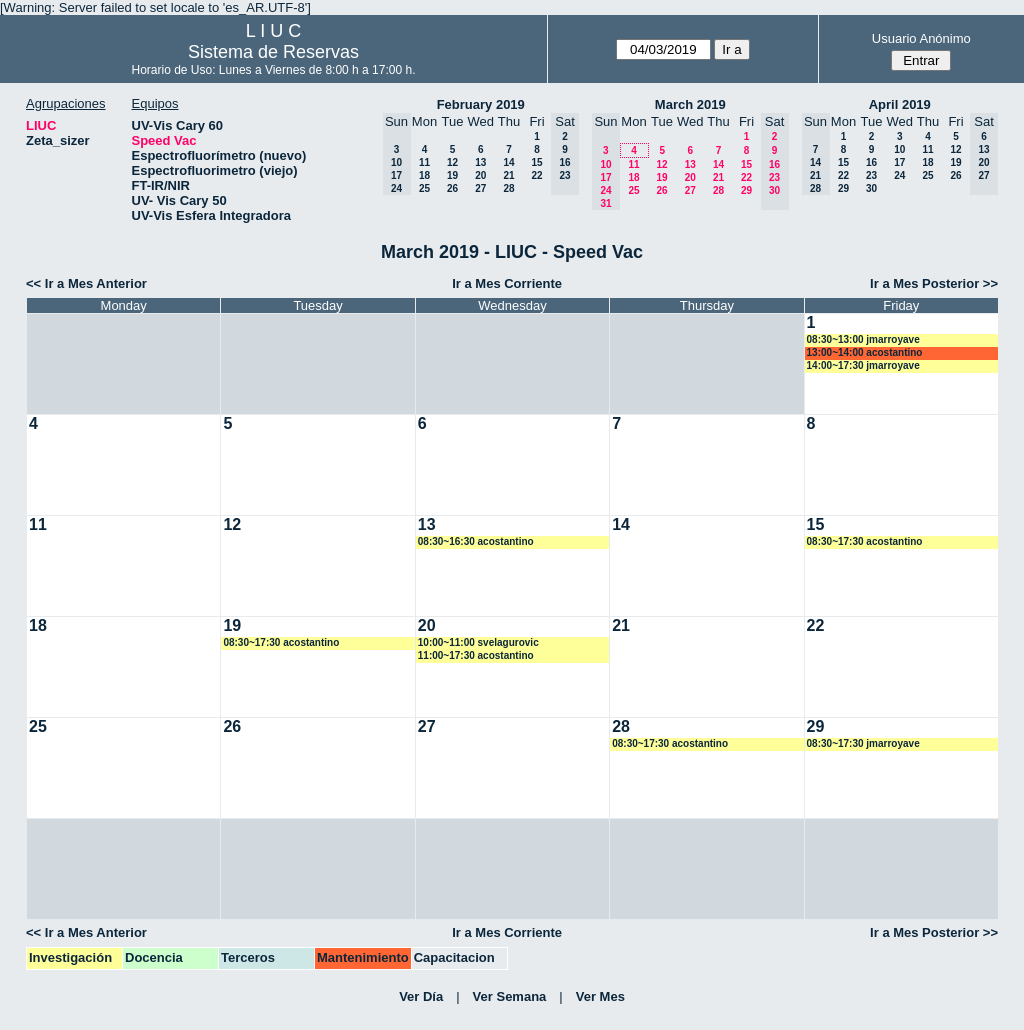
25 (424, 188)
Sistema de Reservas (273, 52)
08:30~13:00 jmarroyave (863, 339)
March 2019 (690, 104)
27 (480, 188)
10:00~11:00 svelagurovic (478, 642)
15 (536, 162)
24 (899, 175)
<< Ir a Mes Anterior (86, 283)
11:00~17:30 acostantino (476, 655)
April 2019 (900, 104)
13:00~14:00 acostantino (865, 352)
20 (480, 175)
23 (871, 175)
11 (424, 162)
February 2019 (481, 104)
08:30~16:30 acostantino (476, 541)
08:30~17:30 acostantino (865, 541)
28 (508, 188)
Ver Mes (600, 996)
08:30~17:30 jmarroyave (863, 743)
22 (536, 175)
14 (508, 162)
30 (871, 188)
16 (871, 162)
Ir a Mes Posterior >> (934, 283)
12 (452, 162)
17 (899, 162)
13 (480, 162)
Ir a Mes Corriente (507, 283)
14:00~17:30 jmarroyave (863, 365)
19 (452, 175)
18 (424, 175)
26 (452, 188)
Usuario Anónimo (921, 38)
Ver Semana (510, 996)
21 (508, 175)
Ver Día (421, 996)
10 (899, 149)
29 (746, 190)
